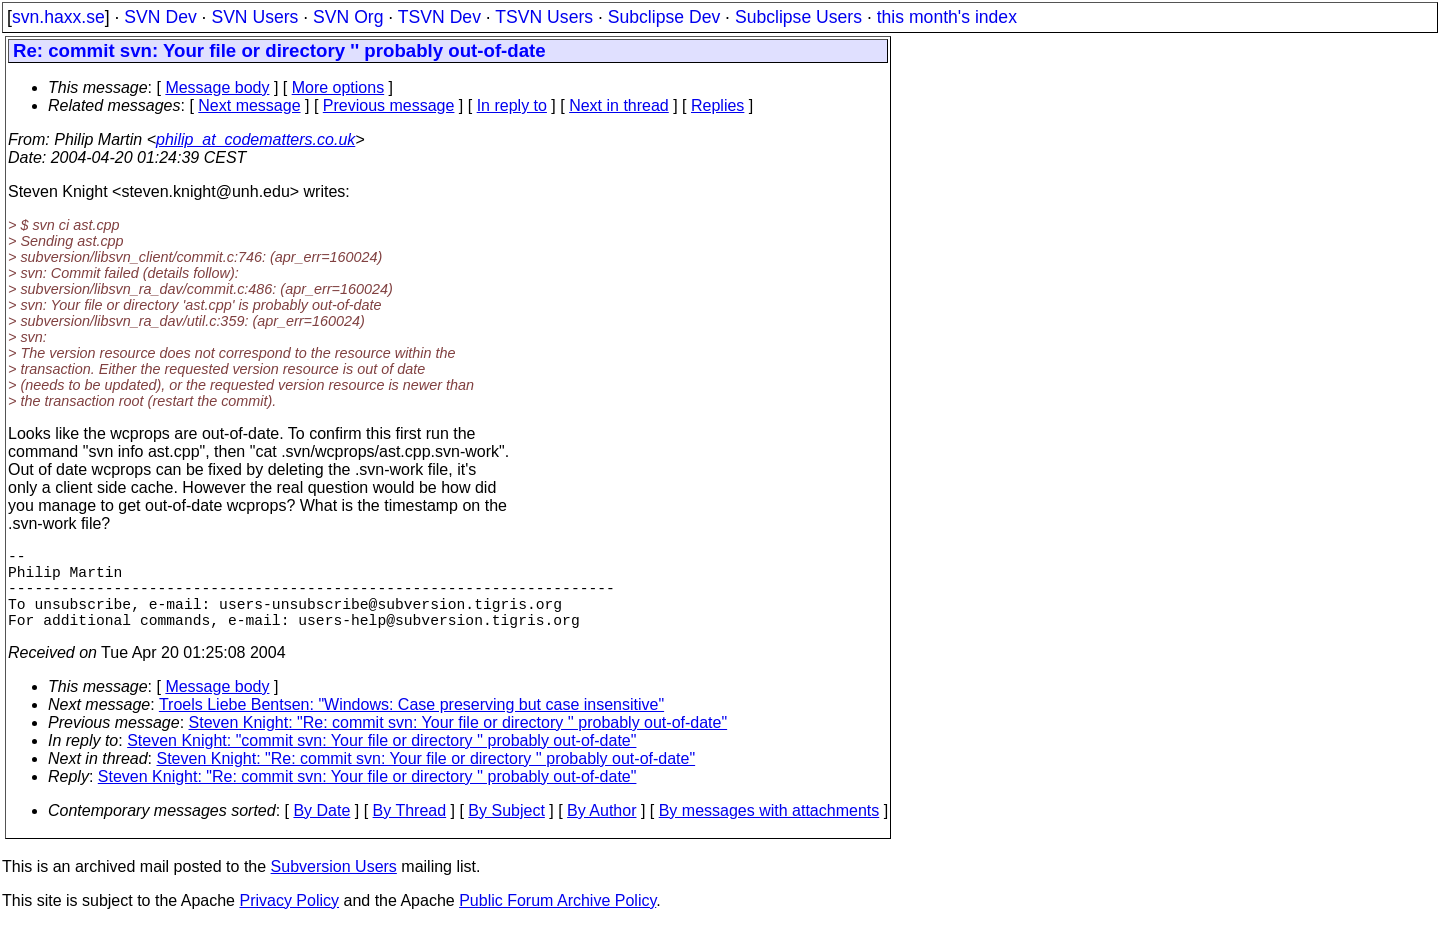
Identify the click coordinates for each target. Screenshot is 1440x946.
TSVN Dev (439, 17)
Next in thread (619, 105)
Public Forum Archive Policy (557, 920)
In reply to (512, 105)
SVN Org (348, 17)
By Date (321, 830)
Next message (249, 105)
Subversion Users (334, 886)
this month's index (947, 17)
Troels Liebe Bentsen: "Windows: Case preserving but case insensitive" (411, 724)
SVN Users (254, 17)
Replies (717, 105)
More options (338, 87)
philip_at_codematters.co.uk (255, 139)
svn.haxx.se (58, 17)
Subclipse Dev (664, 17)
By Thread (410, 830)
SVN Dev (160, 17)
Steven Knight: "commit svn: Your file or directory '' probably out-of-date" (381, 760)
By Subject (506, 830)
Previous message (389, 105)
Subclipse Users (798, 17)
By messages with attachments (769, 830)
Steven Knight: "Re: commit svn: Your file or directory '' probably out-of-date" (458, 742)
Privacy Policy (289, 920)
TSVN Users (544, 17)
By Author (601, 830)
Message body (217, 87)
